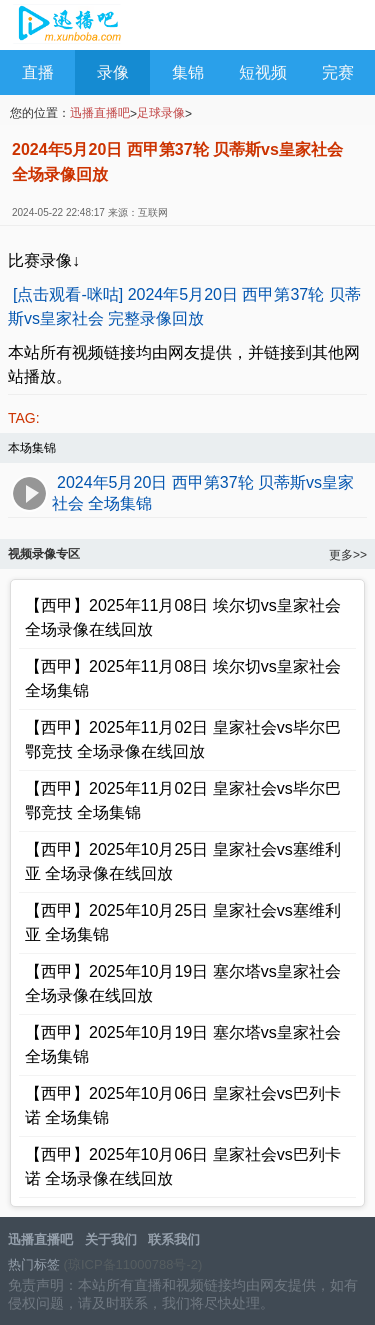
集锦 (188, 72)
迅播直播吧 (67, 26)
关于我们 (111, 1239)
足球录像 (161, 113)
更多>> (348, 555)
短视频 (263, 72)
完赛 (338, 72)
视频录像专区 (44, 554)
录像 (113, 72)
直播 (38, 72)
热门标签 (34, 1264)
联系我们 (174, 1239)
